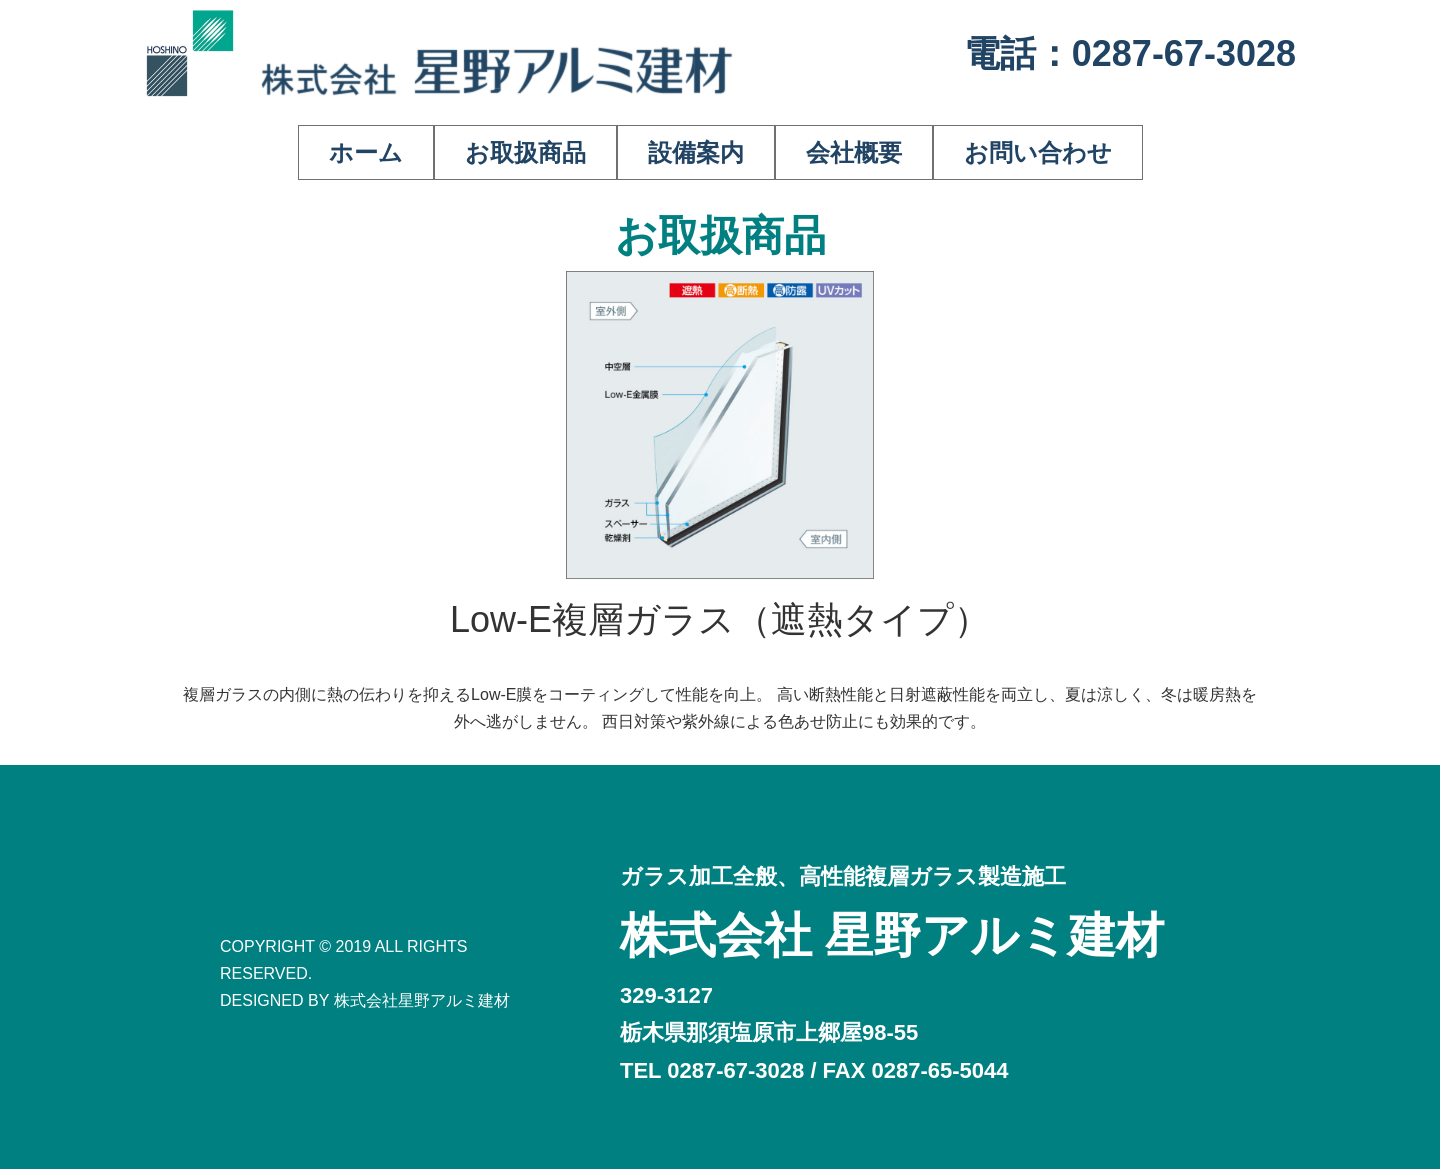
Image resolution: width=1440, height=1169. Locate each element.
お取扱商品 (525, 152)
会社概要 (854, 152)
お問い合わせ (1038, 152)
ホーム (366, 152)
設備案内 (696, 152)
